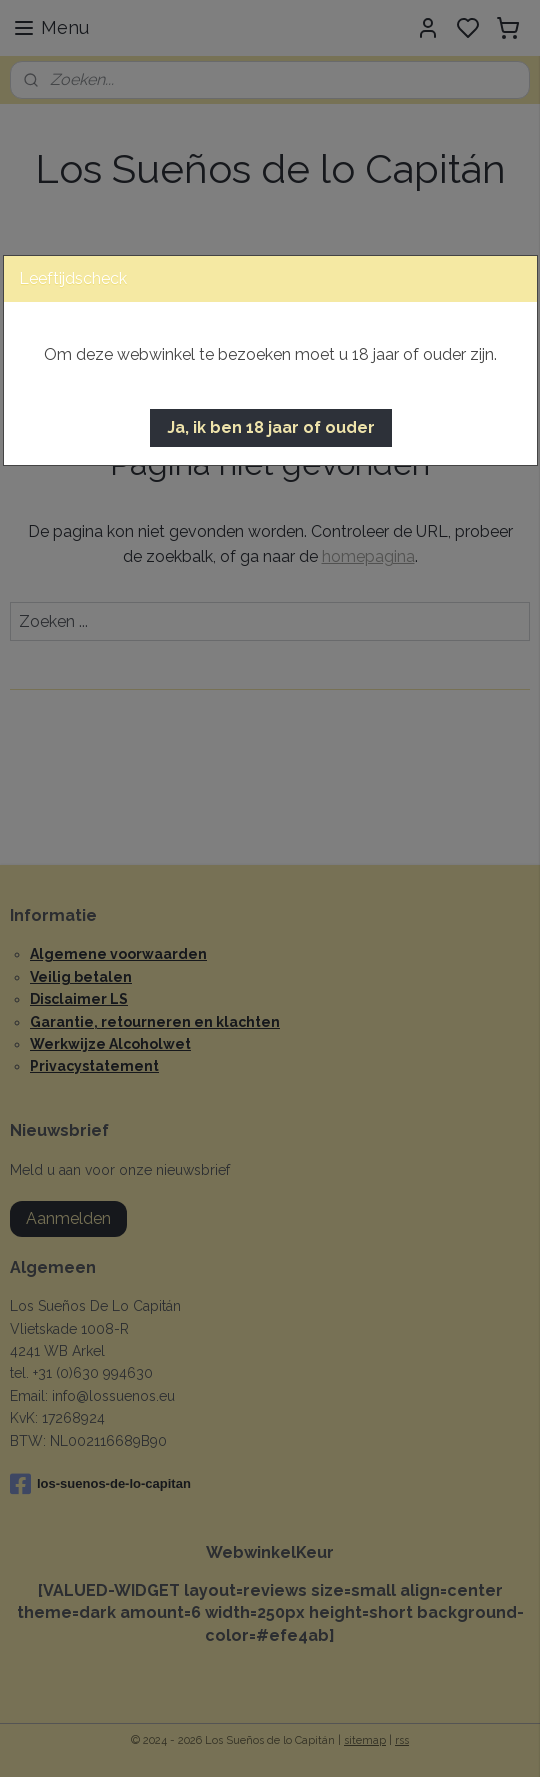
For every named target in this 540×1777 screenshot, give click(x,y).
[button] (271, 428)
